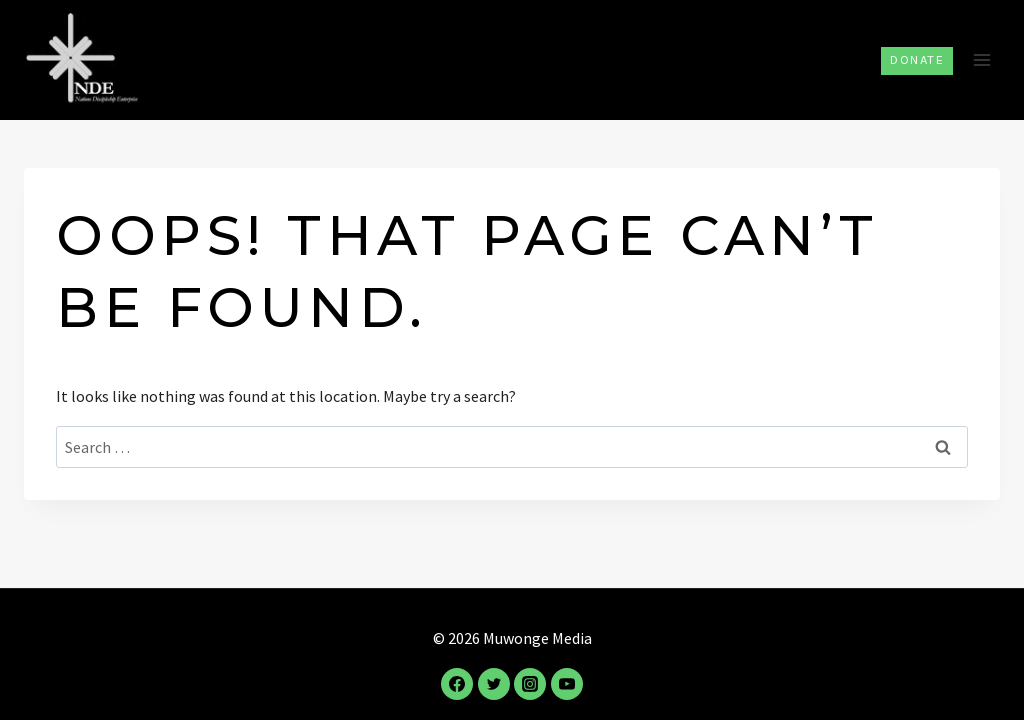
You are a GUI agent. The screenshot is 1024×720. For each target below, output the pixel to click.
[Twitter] (494, 684)
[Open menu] (981, 59)
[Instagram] (530, 684)
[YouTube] (567, 684)
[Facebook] (457, 684)
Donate (917, 59)
